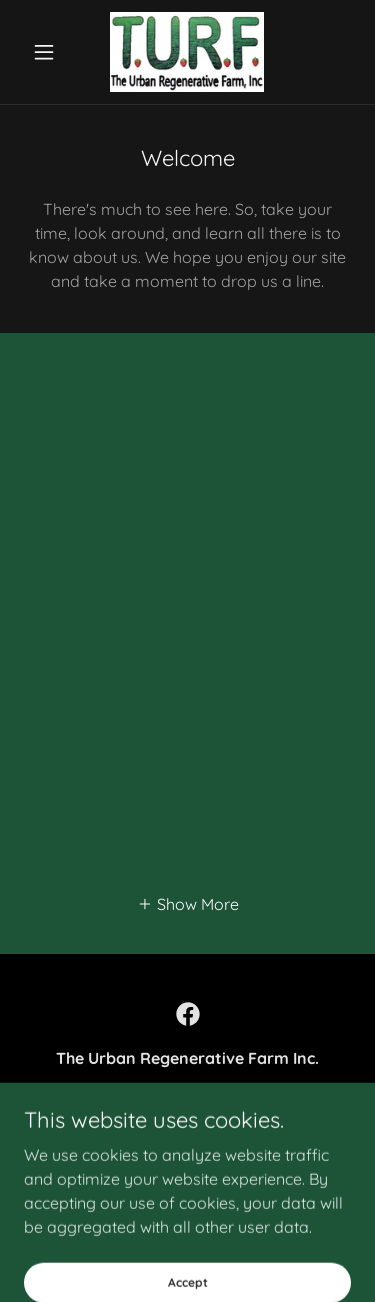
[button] (48, 52)
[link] (187, 52)
